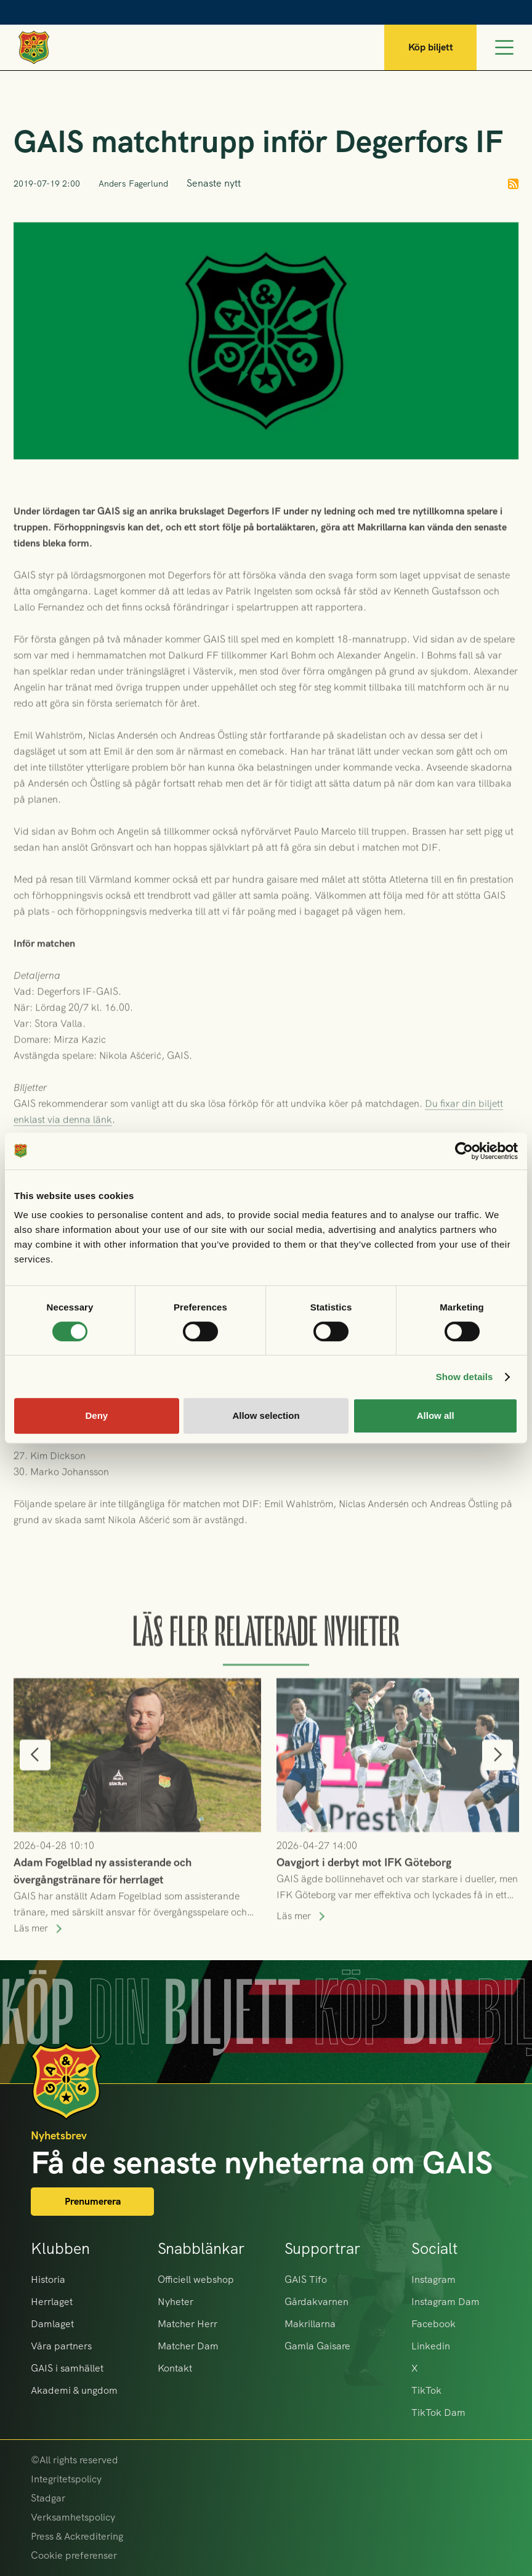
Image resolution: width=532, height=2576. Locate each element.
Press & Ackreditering (77, 2536)
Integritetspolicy (66, 2479)
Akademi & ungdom (74, 2390)
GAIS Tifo (305, 2279)
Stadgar (48, 2498)
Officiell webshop (196, 2279)
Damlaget (52, 2323)
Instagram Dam (445, 2301)
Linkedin (430, 2346)
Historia (48, 2279)
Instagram (433, 2279)
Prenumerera (93, 2201)
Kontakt (175, 2368)
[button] (35, 1773)
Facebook (433, 2323)
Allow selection (265, 1415)
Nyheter (175, 2301)
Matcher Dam (188, 2346)
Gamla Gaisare (317, 2346)
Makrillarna (310, 2323)
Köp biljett (430, 47)
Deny (96, 1415)
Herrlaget (52, 2301)
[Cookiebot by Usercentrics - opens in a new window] (464, 1151)
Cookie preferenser (74, 2555)
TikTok (426, 2390)
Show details (464, 1376)
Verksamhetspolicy (73, 2517)
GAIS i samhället (67, 2368)
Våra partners (61, 2346)
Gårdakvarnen (316, 2301)
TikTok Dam (438, 2412)
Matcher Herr (187, 2323)
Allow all (435, 1415)
